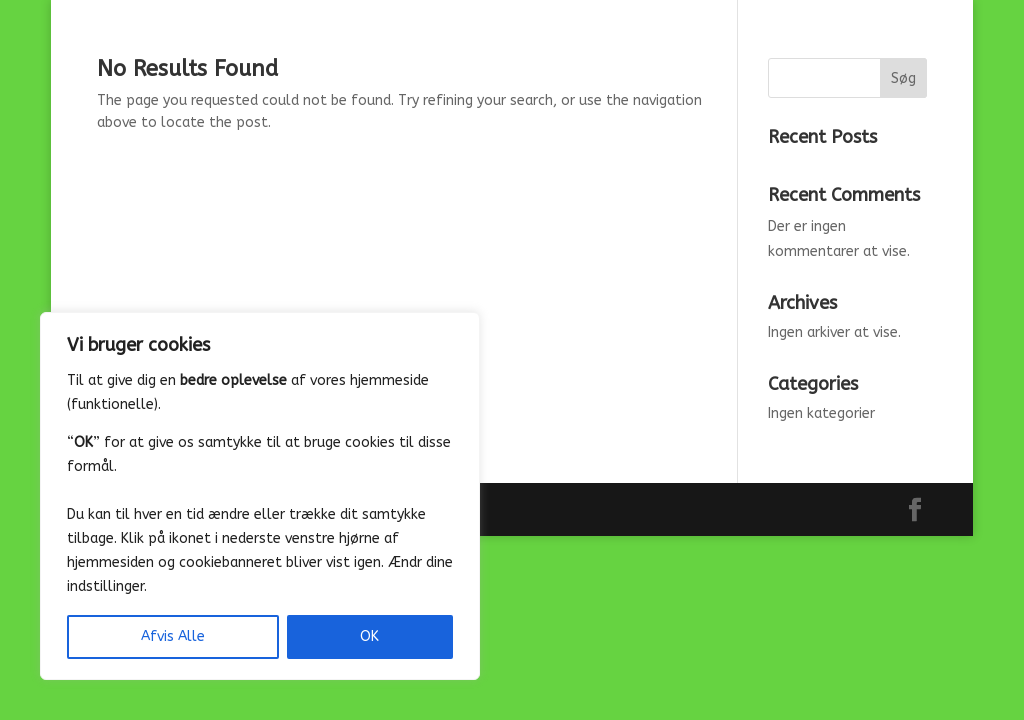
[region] (260, 496)
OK (369, 636)
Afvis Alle (173, 636)
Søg (903, 78)
